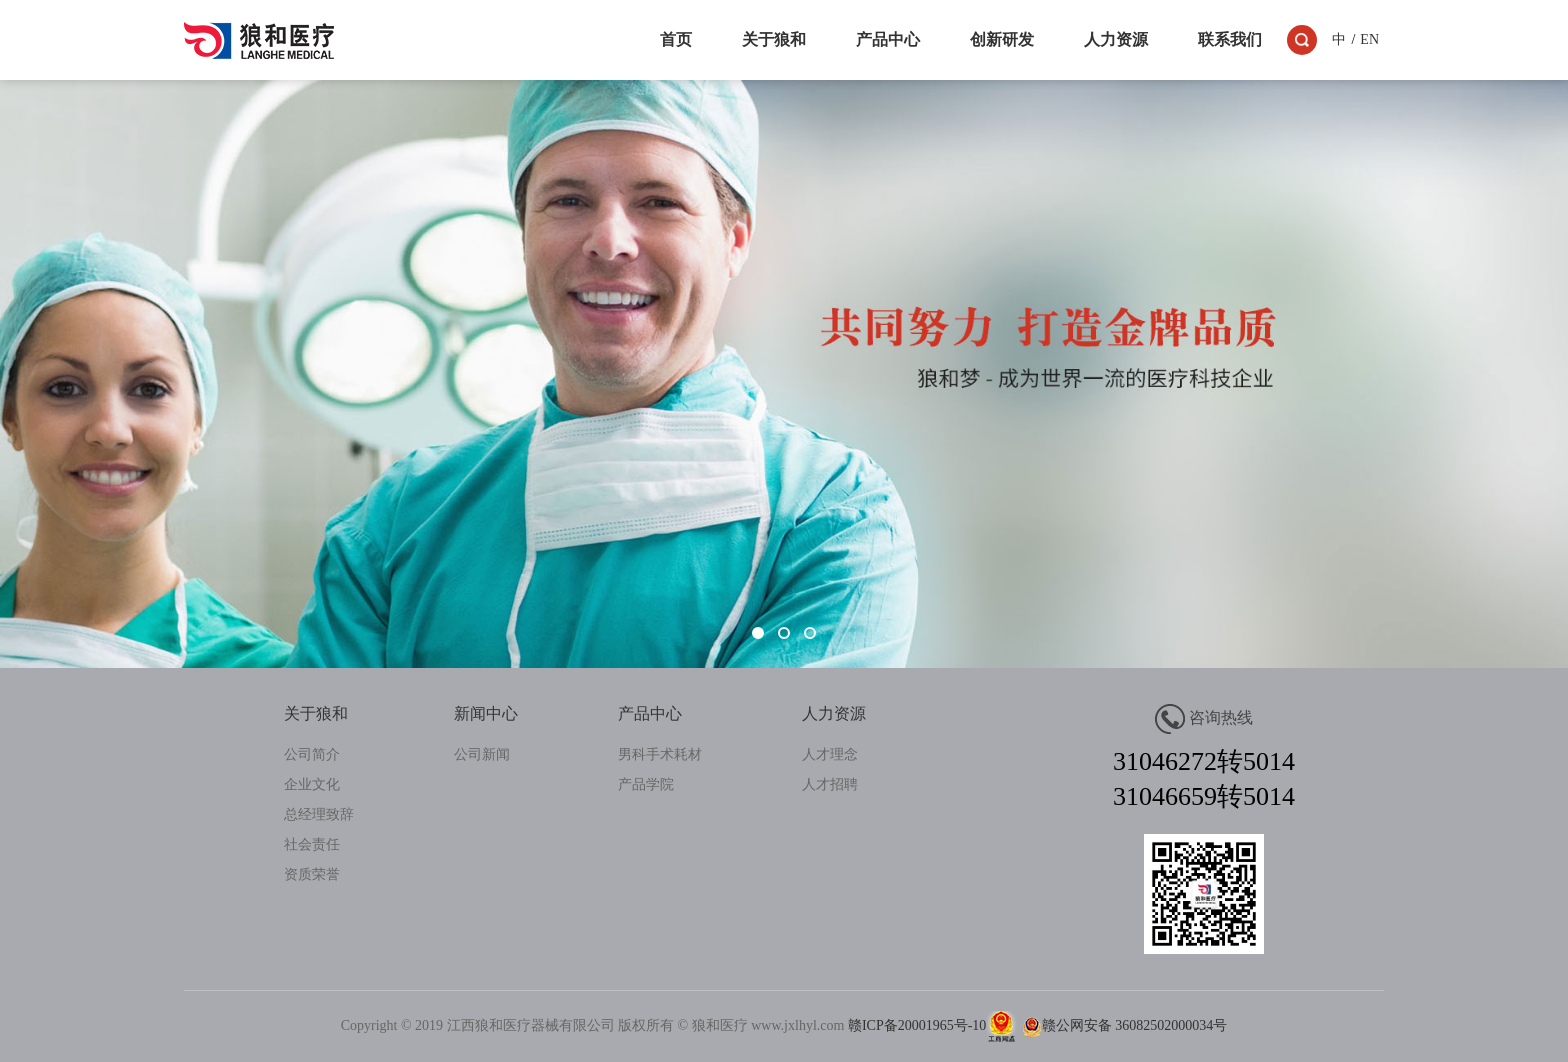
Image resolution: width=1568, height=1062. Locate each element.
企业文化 (312, 784)
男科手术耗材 (660, 754)
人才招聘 (830, 784)
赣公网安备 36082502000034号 (1122, 1025)
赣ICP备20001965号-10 (917, 1025)
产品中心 (888, 39)
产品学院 (646, 784)
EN (1369, 39)
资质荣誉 (312, 874)
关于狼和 (774, 39)
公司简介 (312, 754)
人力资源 (1116, 39)
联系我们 (1230, 39)
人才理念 (830, 754)
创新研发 (1002, 39)
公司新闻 (482, 754)
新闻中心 (486, 713)
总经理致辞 (319, 814)
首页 (676, 39)
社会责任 (312, 844)
